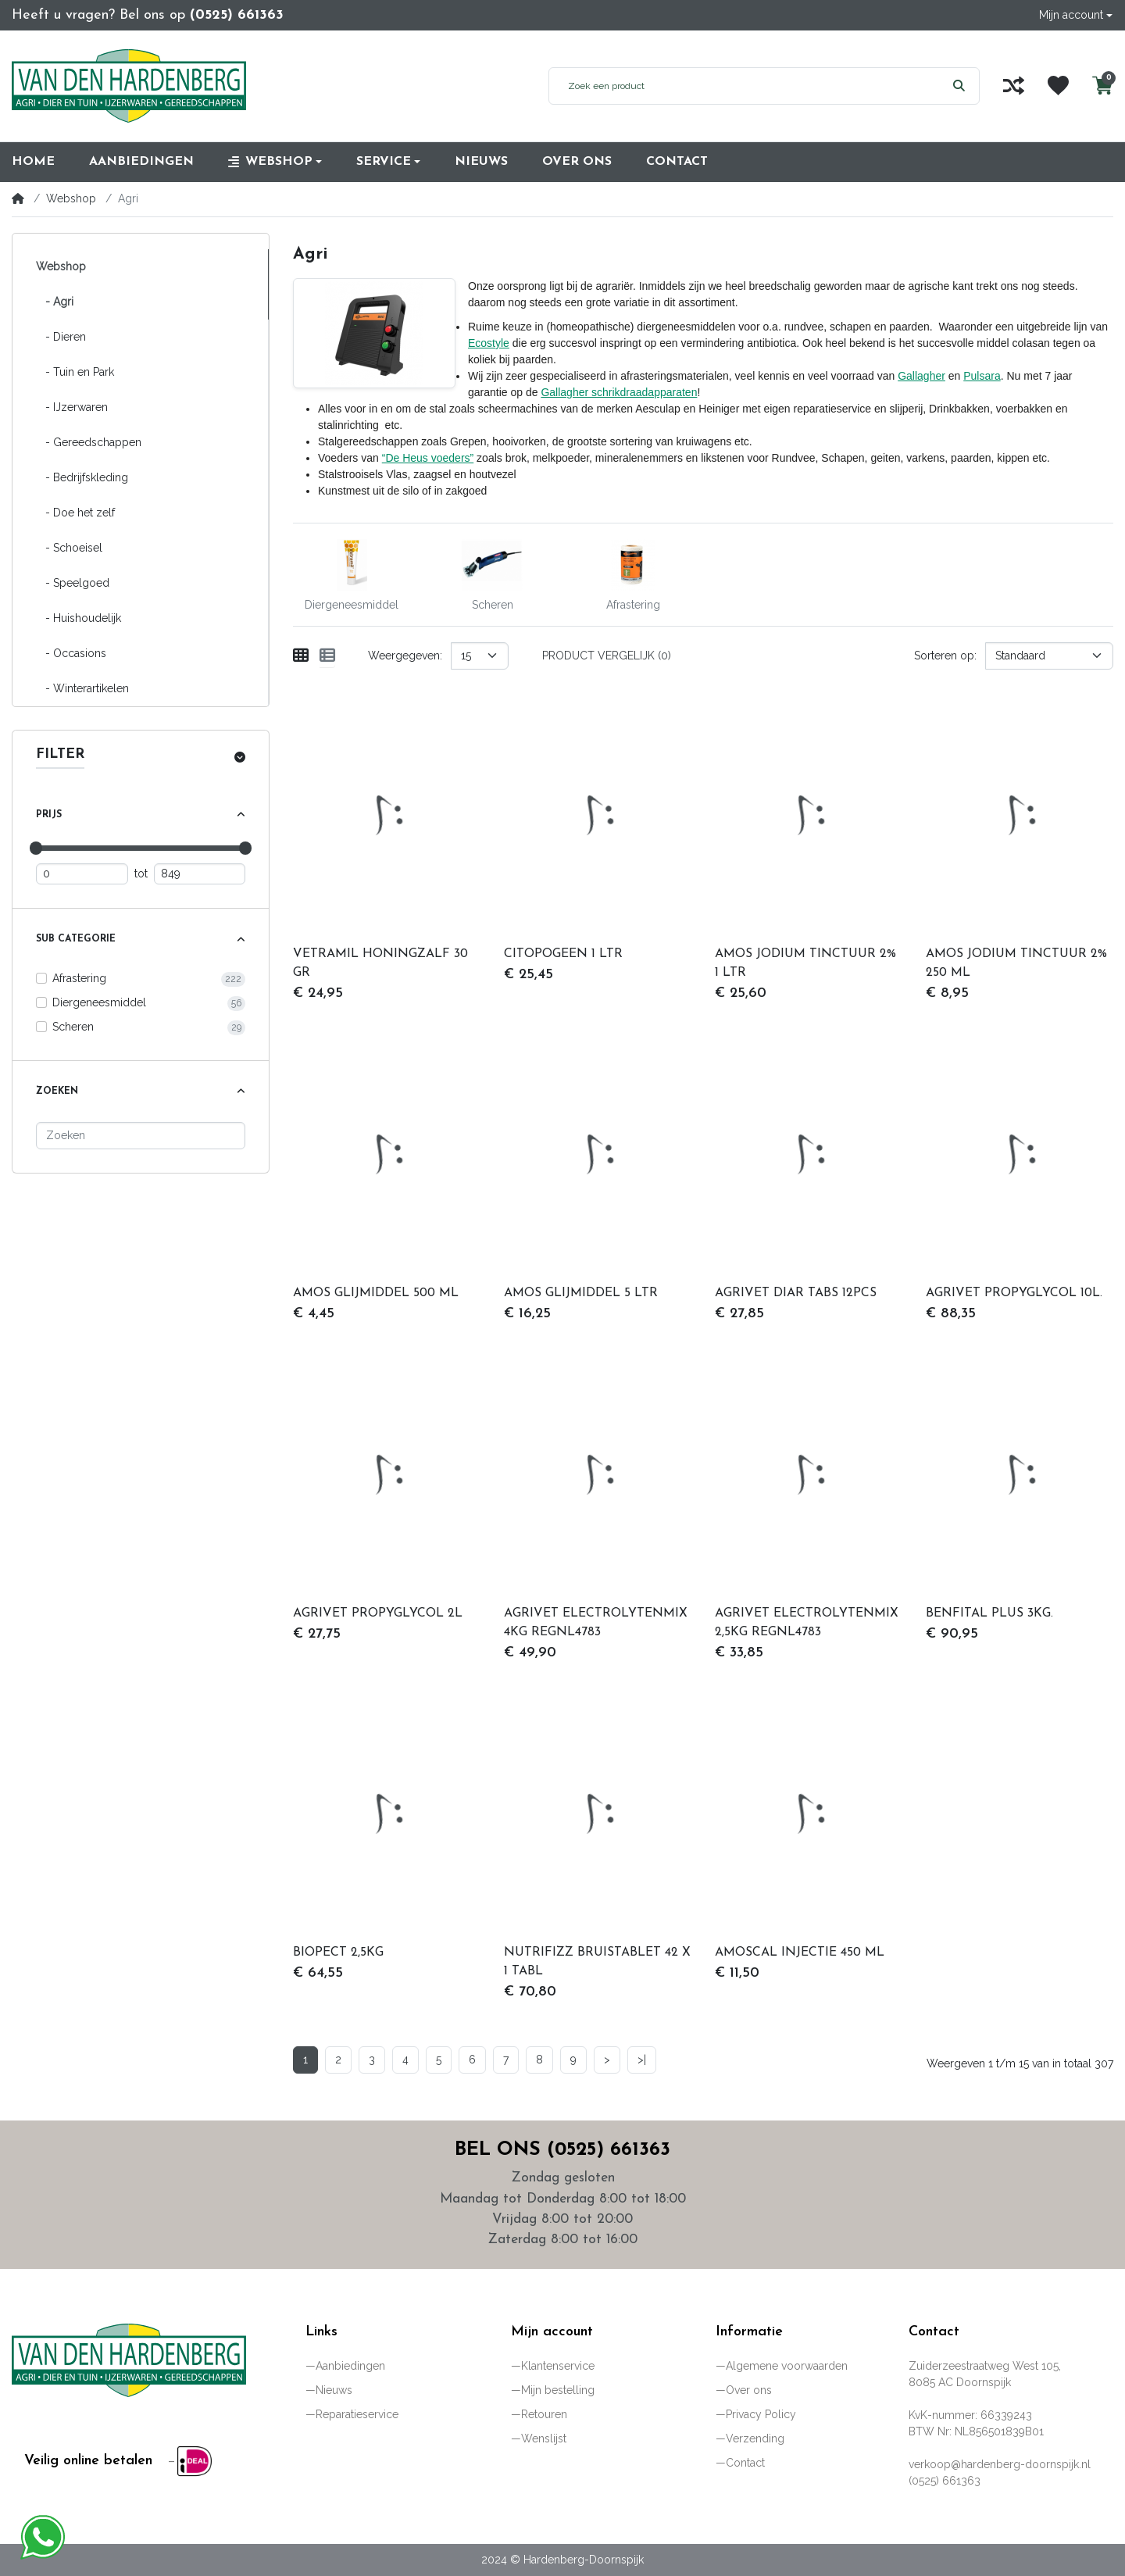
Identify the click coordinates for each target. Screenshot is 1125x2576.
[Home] (18, 198)
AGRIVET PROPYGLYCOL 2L (377, 1613)
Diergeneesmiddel (99, 1002)
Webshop (71, 198)
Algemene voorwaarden (787, 2366)
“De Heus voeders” (428, 458)
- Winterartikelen (82, 688)
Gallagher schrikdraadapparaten (619, 392)
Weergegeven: (405, 655)
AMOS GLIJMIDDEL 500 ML (376, 1293)
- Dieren (61, 336)
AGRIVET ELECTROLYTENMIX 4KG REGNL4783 (596, 1622)
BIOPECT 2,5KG (338, 1952)
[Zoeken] (140, 1135)
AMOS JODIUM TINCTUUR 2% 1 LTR (805, 963)
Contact (745, 2462)
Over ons (749, 2390)
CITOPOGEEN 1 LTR (563, 954)
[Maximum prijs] (200, 873)
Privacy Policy (761, 2414)
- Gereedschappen (88, 442)
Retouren (544, 2414)
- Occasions (71, 653)
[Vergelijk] (1013, 85)
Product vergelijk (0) (606, 655)
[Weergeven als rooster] (301, 655)
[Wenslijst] (1058, 85)
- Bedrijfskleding (82, 477)
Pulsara (981, 376)
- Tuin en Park (75, 372)
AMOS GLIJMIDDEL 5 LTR (581, 1293)
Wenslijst (543, 2438)
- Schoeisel (69, 547)
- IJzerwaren (72, 407)
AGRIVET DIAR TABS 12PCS (796, 1293)
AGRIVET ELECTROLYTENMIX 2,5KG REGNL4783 (806, 1622)
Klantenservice (558, 2366)
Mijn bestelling (558, 2390)
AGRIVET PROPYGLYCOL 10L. (1014, 1293)
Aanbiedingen (350, 2366)
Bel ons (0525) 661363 (562, 2150)
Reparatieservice (357, 2414)
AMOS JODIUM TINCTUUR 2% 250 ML (1016, 963)
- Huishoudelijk (78, 618)
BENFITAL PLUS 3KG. (989, 1613)
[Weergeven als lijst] (327, 655)
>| (642, 2059)
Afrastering (79, 978)
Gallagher (921, 376)
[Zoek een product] (744, 86)
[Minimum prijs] (82, 873)
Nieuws (334, 2390)
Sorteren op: (945, 655)
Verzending (755, 2438)
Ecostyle (488, 343)
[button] (1076, 15)
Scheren (73, 1026)
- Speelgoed (72, 583)
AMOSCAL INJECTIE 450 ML (799, 1952)
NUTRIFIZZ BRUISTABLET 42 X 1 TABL (597, 1962)
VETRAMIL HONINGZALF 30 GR (380, 963)
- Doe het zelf (75, 512)
